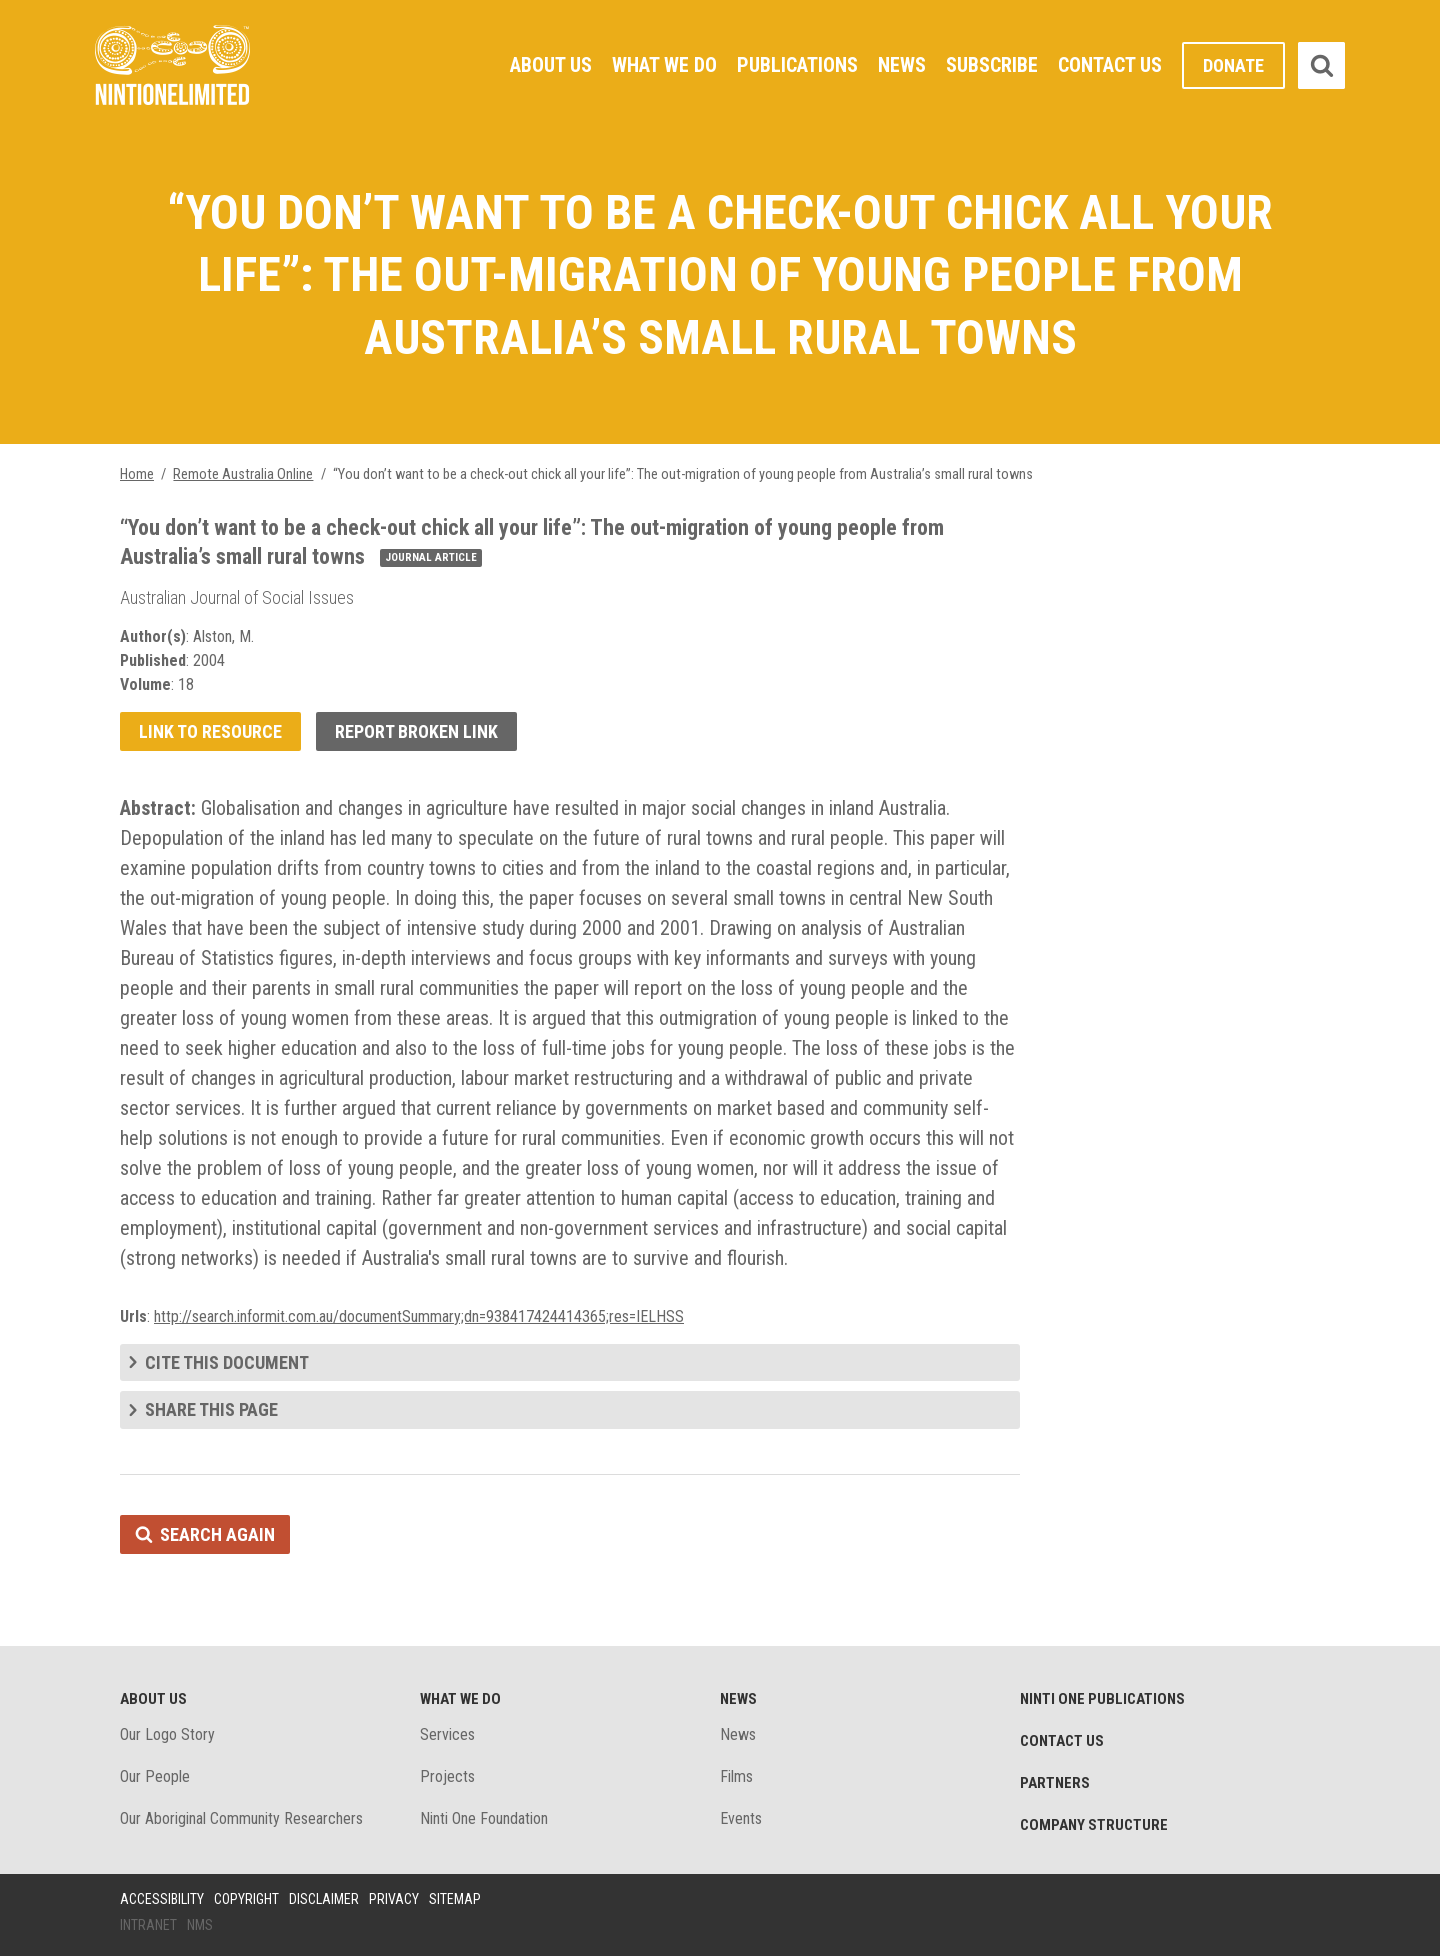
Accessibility (162, 1899)
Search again (217, 1534)
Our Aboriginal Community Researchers (241, 1818)
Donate (1233, 65)
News (902, 65)
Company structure (1094, 1825)
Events (741, 1818)
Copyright (246, 1899)
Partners (1055, 1783)
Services (447, 1734)
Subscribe (992, 65)
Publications (797, 65)
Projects (447, 1776)
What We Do (664, 65)
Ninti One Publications (1102, 1699)
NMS (200, 1925)
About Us (551, 65)
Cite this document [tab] (227, 1362)
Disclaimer (324, 1899)
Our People (155, 1776)
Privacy (394, 1899)
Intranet (148, 1925)
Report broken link (416, 731)
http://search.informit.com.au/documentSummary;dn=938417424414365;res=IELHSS (419, 1316)
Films (736, 1776)
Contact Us (1110, 65)
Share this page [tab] (211, 1409)
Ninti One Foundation (484, 1818)
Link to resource (210, 731)
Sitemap (455, 1899)
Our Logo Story (167, 1734)
